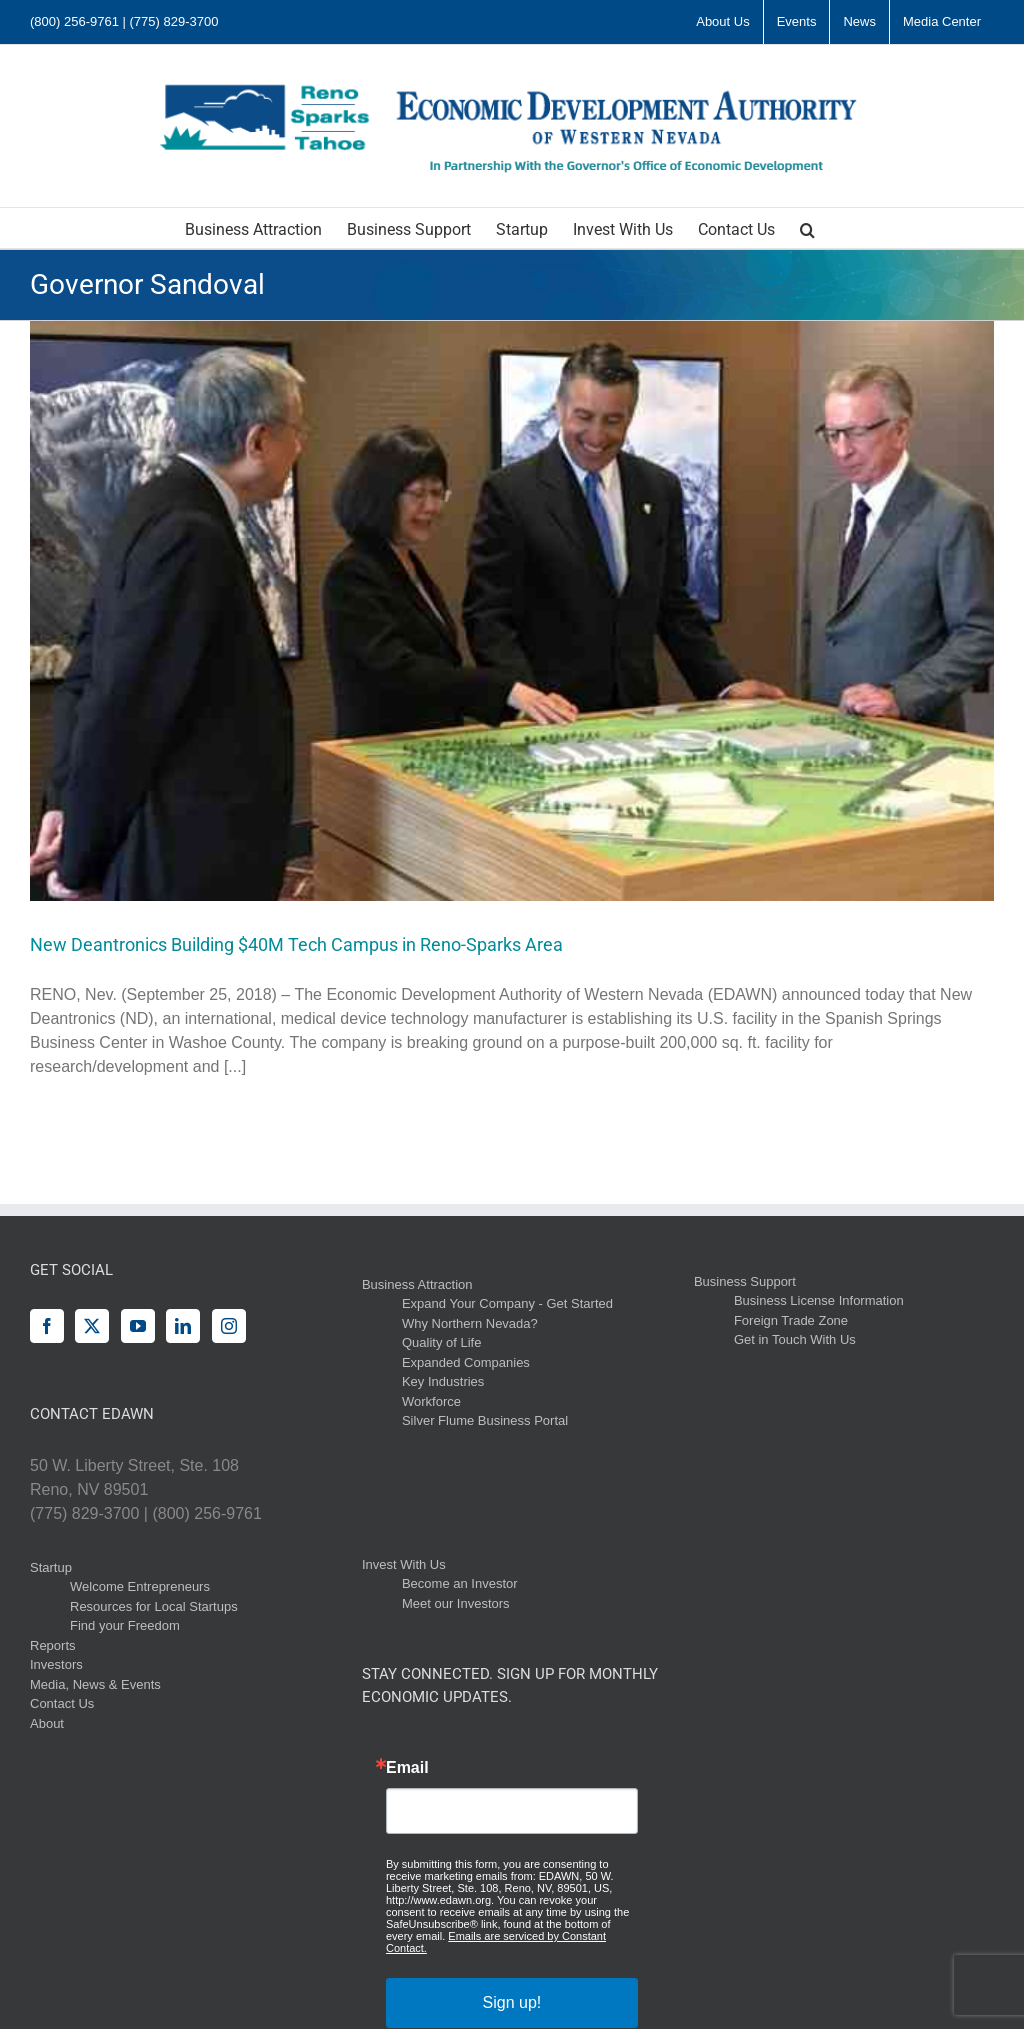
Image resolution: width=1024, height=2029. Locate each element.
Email (407, 1768)
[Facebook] (47, 1326)
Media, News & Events (95, 1684)
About (47, 1723)
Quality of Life (442, 1342)
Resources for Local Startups (154, 1606)
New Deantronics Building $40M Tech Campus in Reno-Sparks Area (296, 944)
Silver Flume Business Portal (485, 1420)
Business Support (745, 1281)
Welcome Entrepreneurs (140, 1586)
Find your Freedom (125, 1625)
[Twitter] (92, 1326)
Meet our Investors (456, 1603)
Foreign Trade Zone (791, 1320)
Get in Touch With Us (795, 1339)
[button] (807, 228)
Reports (53, 1645)
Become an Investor (460, 1583)
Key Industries (443, 1381)
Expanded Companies (466, 1362)
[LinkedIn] (183, 1326)
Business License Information (819, 1300)
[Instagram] (229, 1326)
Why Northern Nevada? (470, 1323)
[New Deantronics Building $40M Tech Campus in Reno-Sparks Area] (512, 611)
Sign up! (512, 2002)
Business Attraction (417, 1284)
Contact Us (62, 1703)
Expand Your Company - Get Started (507, 1303)
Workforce (431, 1401)
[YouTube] (138, 1326)
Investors (56, 1664)
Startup (51, 1567)
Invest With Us (404, 1564)
